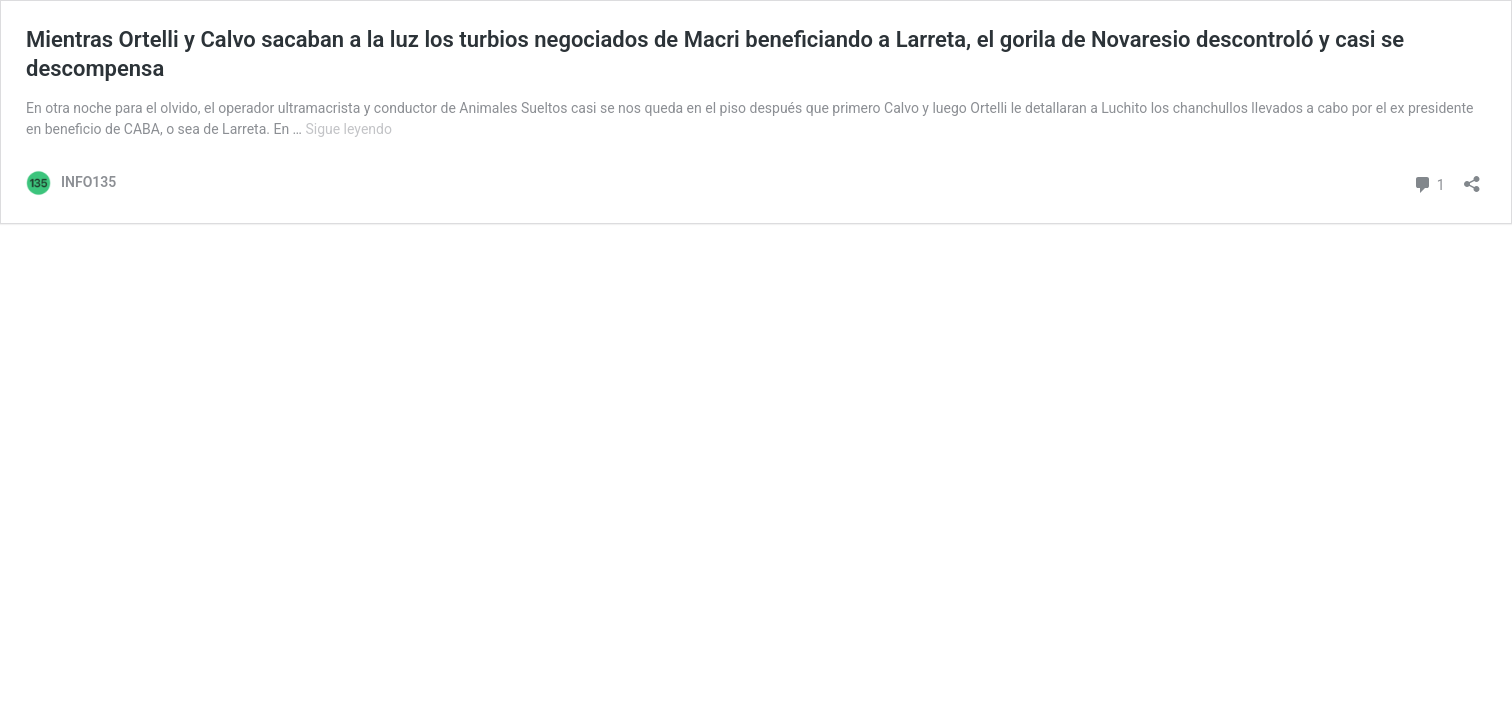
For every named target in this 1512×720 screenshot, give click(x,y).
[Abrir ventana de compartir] (1472, 177)
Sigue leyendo (348, 129)
